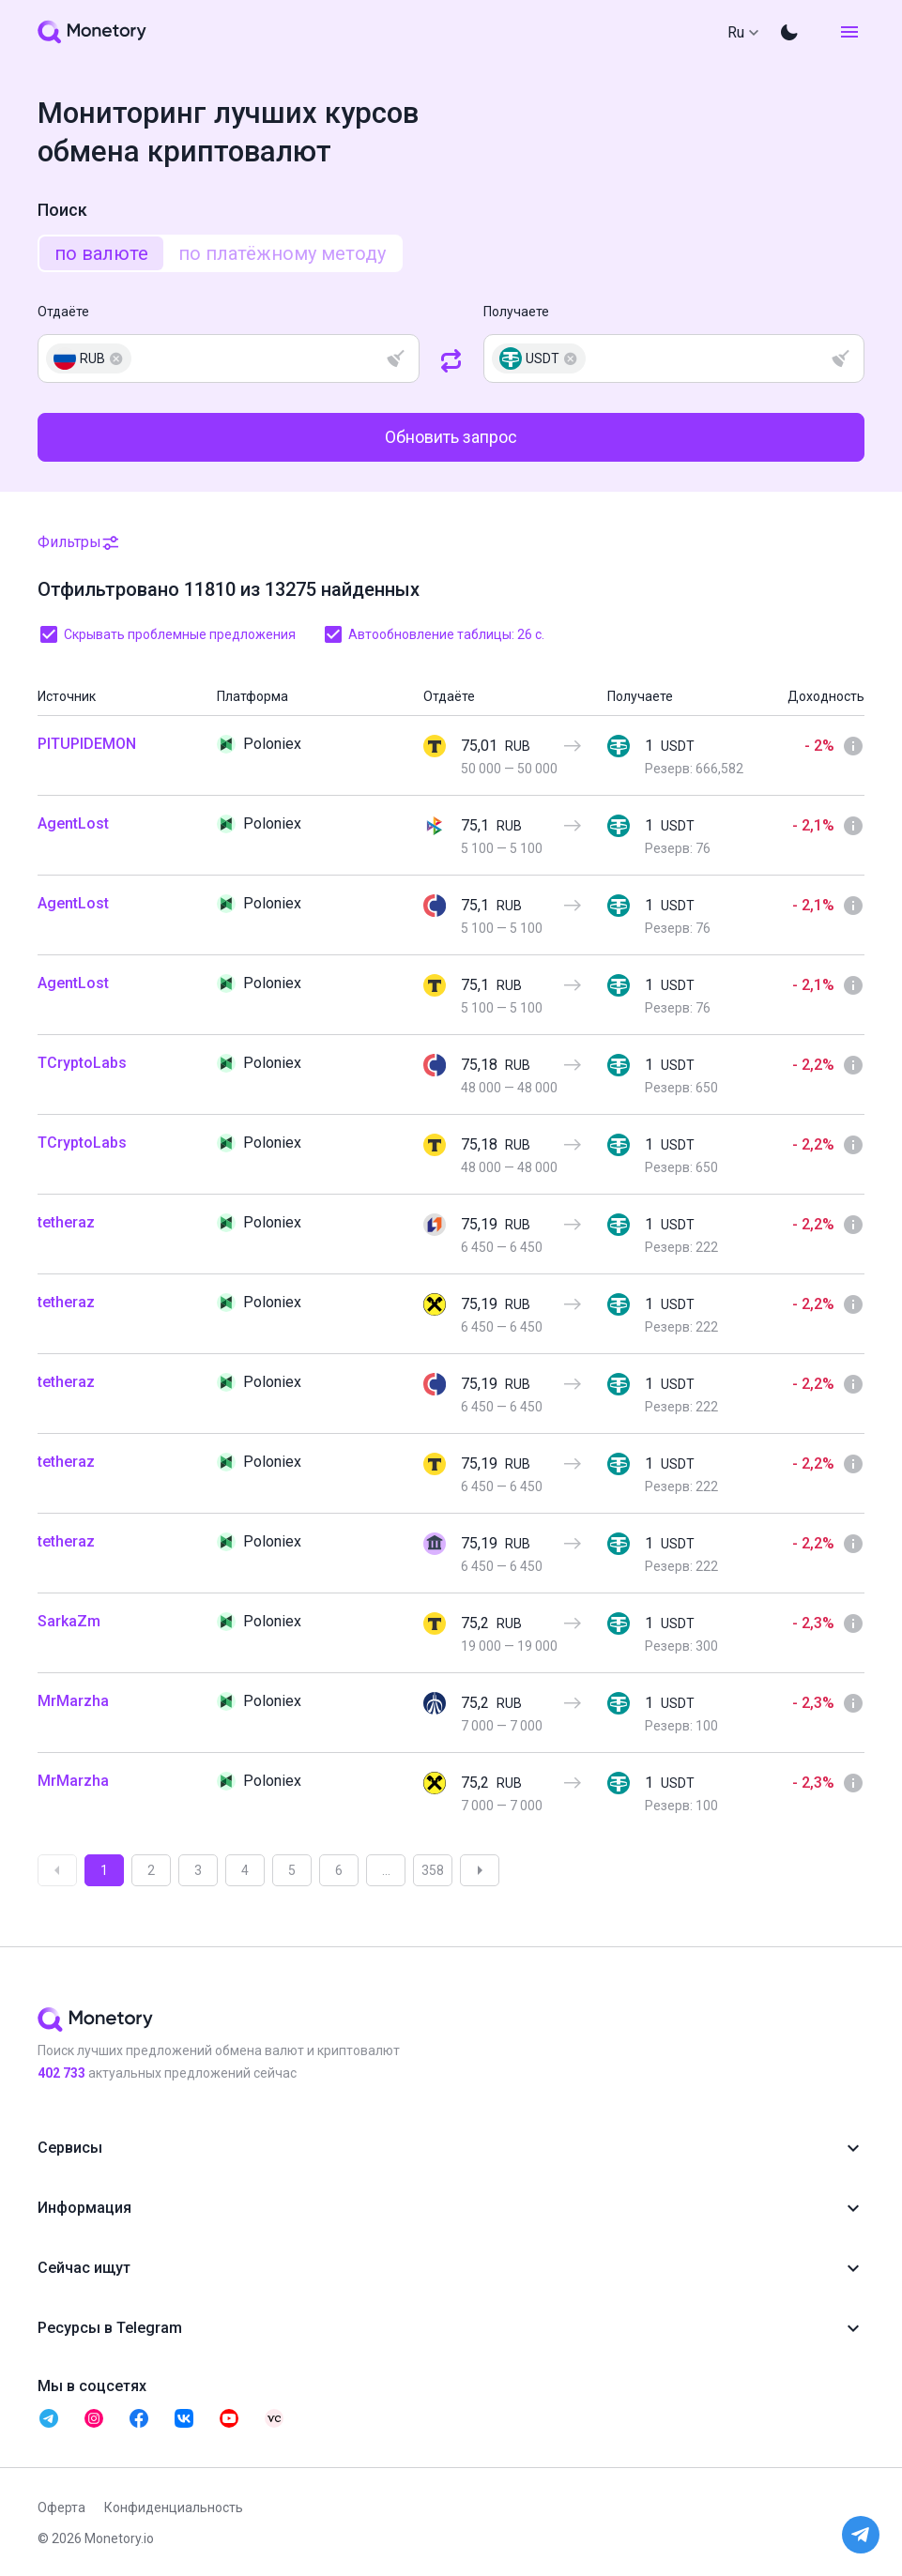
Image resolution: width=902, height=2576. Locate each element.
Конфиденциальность (173, 2507)
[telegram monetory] (49, 2418)
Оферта (61, 2507)
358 (432, 1870)
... (386, 1870)
